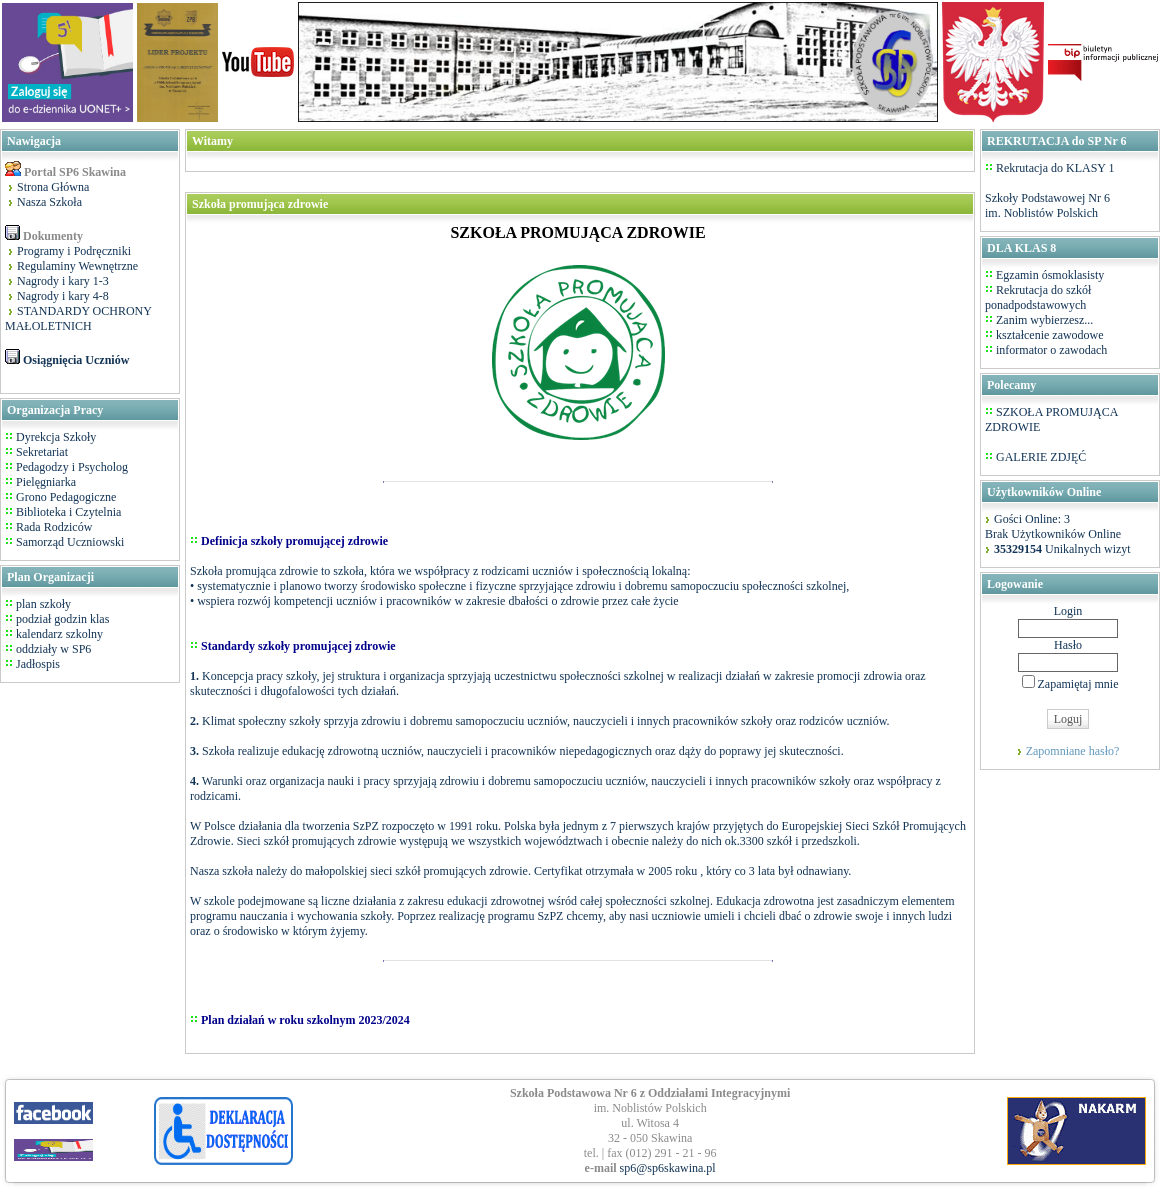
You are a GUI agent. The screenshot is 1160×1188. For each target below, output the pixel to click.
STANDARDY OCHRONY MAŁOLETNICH (78, 318)
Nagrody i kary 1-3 (63, 281)
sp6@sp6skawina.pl (668, 1168)
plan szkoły (42, 604)
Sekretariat (42, 452)
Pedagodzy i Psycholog (72, 467)
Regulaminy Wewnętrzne (77, 266)
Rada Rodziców (54, 527)
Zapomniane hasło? (1073, 751)
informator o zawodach (1051, 350)
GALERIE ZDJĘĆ (1041, 457)
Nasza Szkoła (49, 202)
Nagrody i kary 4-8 (63, 296)
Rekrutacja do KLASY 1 (1055, 168)
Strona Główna (53, 187)
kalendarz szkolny (58, 634)
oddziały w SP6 (52, 649)
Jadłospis (36, 664)
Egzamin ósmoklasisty (1050, 275)
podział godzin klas (61, 619)
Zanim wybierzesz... (1044, 320)
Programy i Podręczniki (74, 251)
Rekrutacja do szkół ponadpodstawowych (1038, 297)
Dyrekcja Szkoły (56, 437)
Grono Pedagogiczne (66, 497)
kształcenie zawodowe (1050, 335)
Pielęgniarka (46, 482)
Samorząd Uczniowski (70, 542)
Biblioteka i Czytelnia (68, 512)
